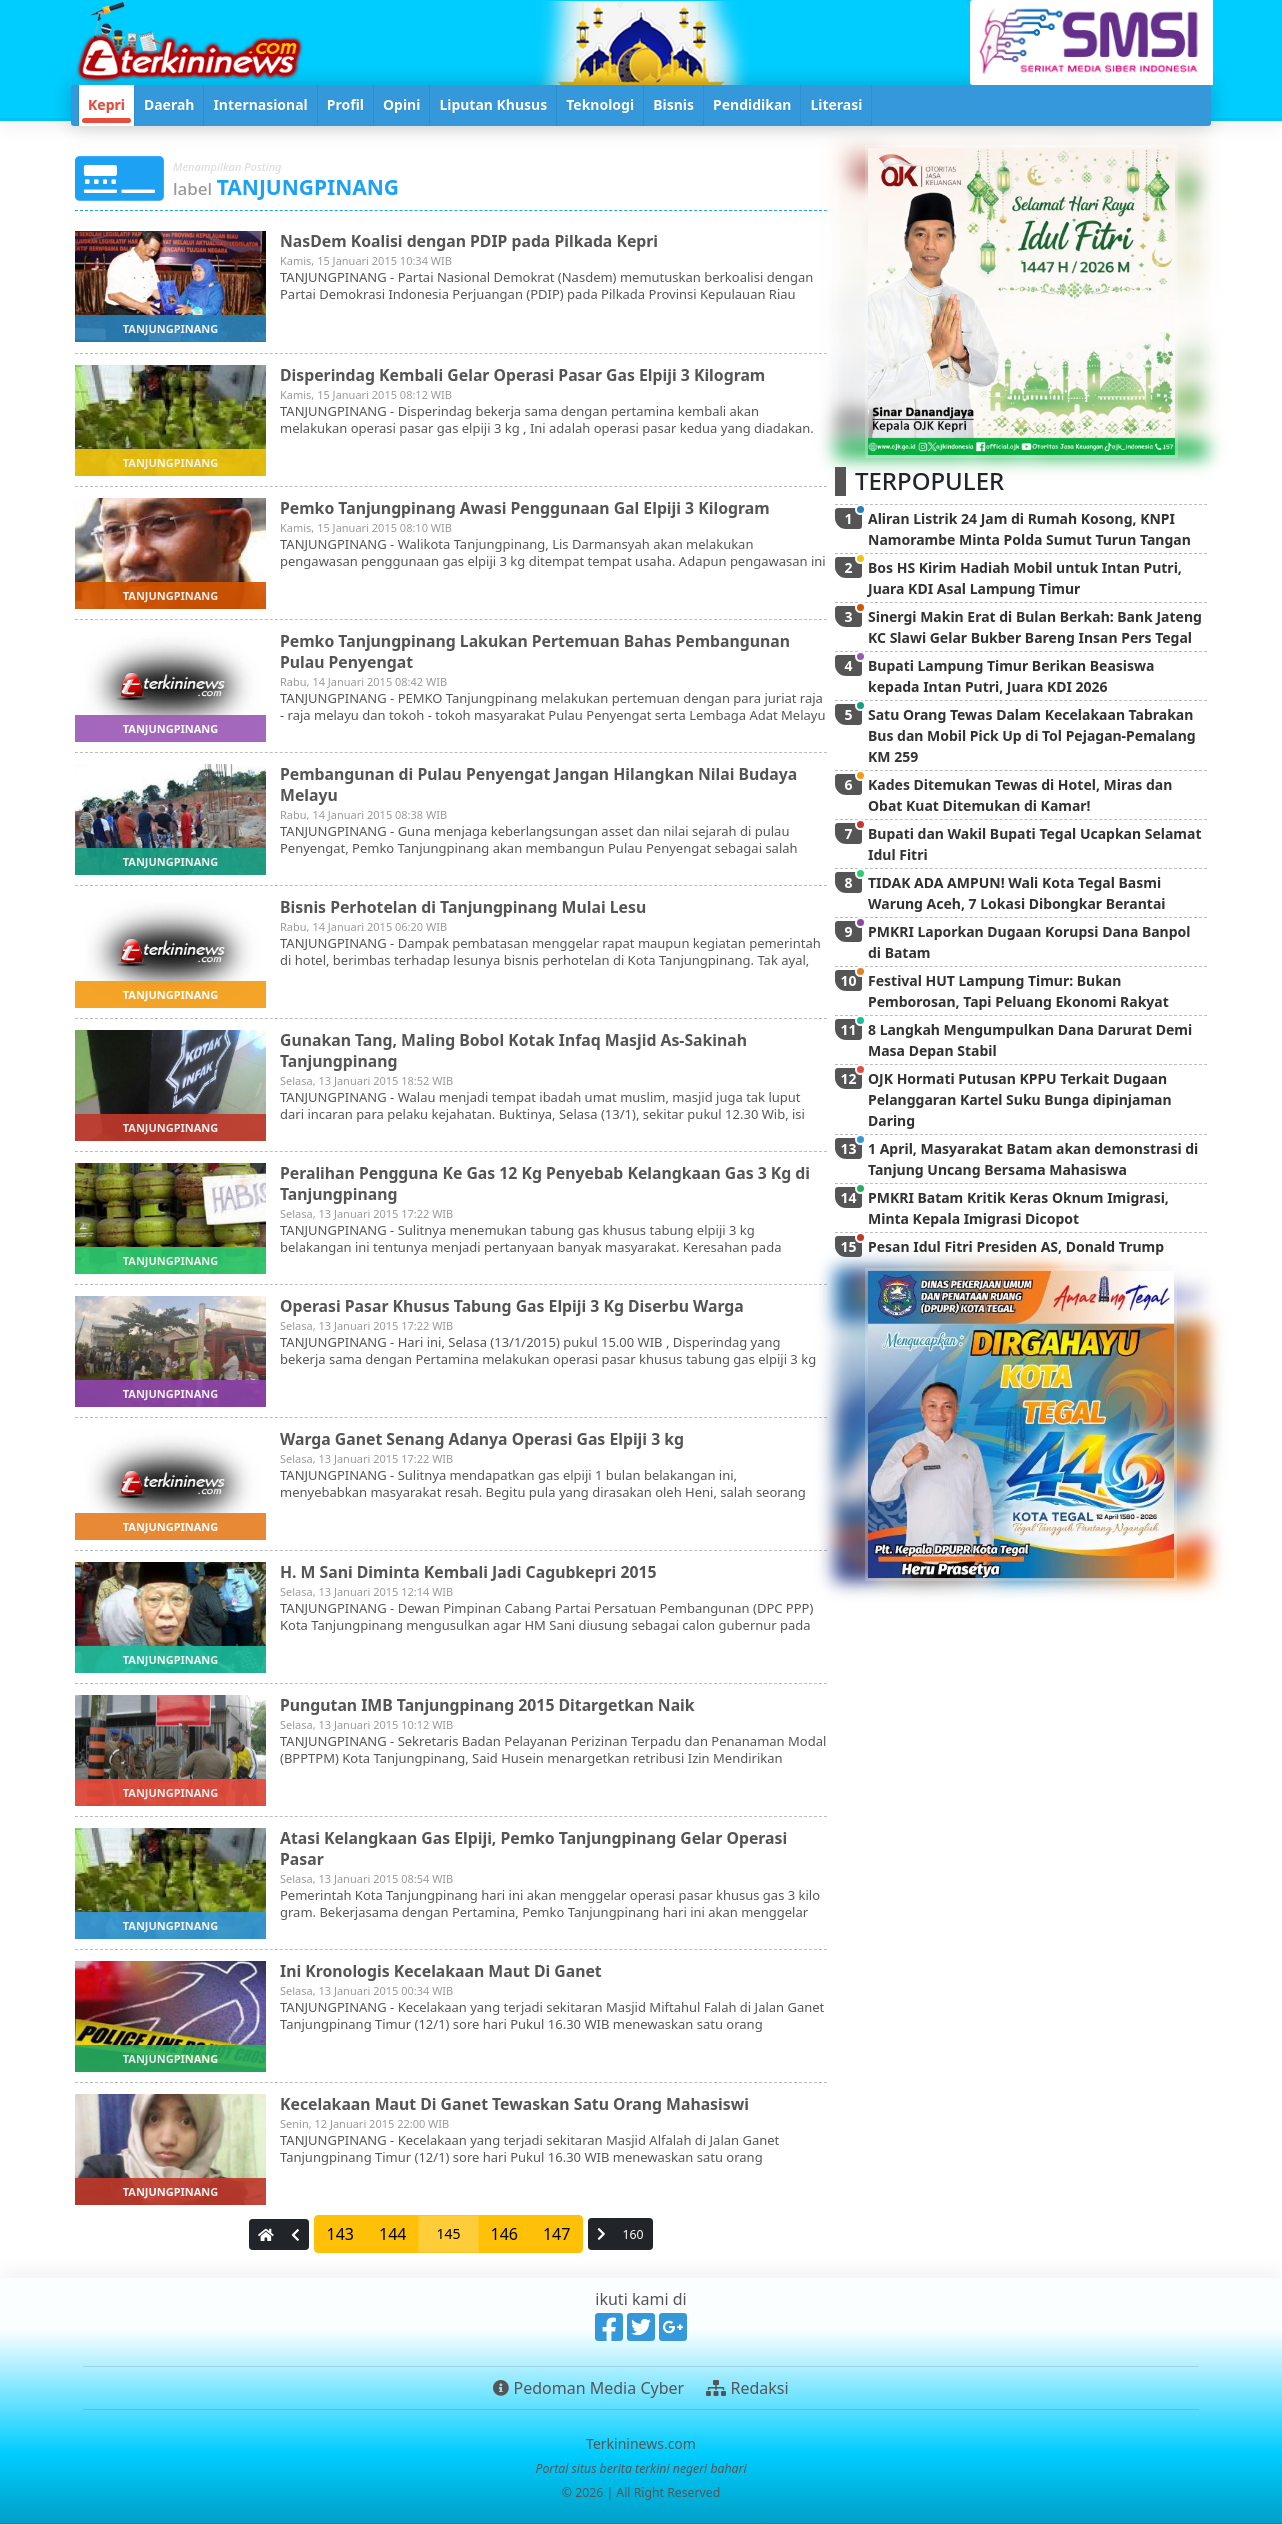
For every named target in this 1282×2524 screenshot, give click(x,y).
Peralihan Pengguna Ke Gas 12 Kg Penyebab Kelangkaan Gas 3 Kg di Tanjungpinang (548, 1183)
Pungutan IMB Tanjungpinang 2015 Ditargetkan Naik (490, 1705)
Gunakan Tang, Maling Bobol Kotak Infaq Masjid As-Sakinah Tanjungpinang (517, 1050)
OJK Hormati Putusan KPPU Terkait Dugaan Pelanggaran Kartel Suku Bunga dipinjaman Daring (1020, 1099)
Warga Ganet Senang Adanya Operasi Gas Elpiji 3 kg (485, 1439)
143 (340, 2234)
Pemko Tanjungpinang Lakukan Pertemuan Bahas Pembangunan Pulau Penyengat (538, 651)
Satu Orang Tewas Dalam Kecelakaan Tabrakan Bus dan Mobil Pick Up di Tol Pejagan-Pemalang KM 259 (1032, 735)
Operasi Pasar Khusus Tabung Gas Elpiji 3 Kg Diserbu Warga (515, 1306)
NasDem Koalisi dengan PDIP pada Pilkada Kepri (471, 241)
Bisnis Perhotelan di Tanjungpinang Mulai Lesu (465, 907)
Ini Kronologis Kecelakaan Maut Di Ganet (443, 1971)
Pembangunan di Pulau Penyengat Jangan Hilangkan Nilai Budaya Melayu (542, 784)
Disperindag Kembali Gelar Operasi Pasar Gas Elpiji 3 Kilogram (526, 375)
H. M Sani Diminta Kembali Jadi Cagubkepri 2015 (471, 1572)
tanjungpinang (171, 328)
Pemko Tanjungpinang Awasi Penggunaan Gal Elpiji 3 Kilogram (528, 508)
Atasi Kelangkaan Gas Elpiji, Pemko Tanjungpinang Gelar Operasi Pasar (537, 1848)
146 (504, 2234)
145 (448, 2233)
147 (556, 2234)
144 (392, 2234)
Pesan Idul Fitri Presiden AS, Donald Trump (1016, 1246)
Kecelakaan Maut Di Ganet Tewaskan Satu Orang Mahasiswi (517, 2104)
